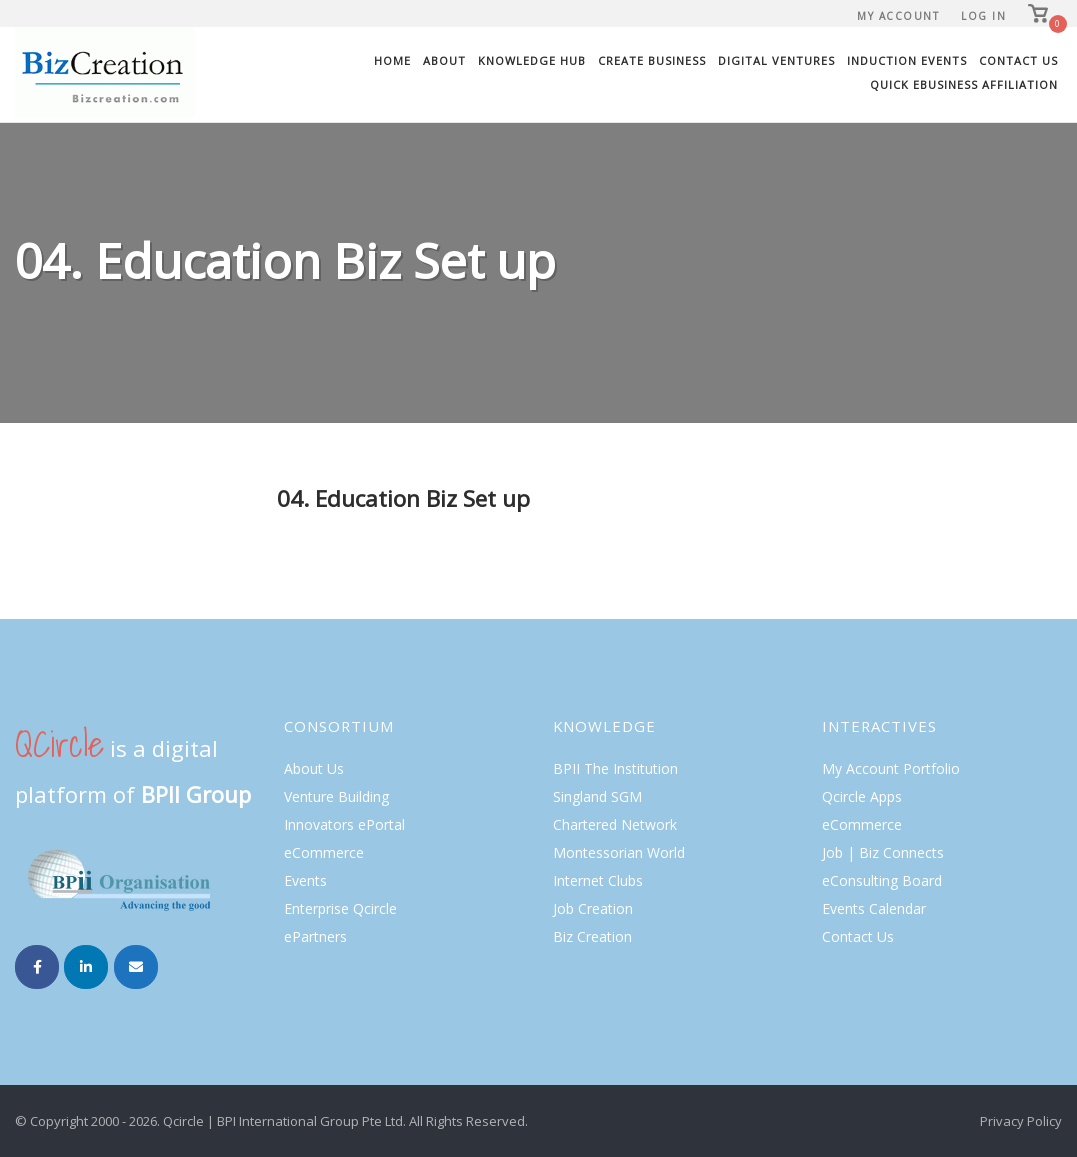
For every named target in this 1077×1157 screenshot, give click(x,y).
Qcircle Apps (862, 796)
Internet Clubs (598, 880)
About (444, 60)
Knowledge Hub (532, 60)
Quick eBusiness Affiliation (964, 84)
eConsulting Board (882, 880)
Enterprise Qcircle (340, 908)
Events (305, 880)
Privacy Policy (1021, 1121)
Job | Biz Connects (883, 852)
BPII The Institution (615, 768)
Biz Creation (592, 936)
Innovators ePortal (344, 824)
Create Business (652, 60)
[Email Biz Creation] (136, 967)
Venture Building (336, 796)
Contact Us (1018, 60)
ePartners (315, 936)
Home (392, 60)
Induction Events (907, 60)
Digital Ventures (776, 60)
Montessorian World (619, 852)
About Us (314, 768)
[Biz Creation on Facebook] (37, 967)
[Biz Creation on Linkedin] (86, 967)
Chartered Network (615, 824)
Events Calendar (874, 908)
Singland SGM (597, 796)
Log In (983, 16)
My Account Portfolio (891, 768)
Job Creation (593, 908)
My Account (898, 16)
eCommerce (324, 852)
